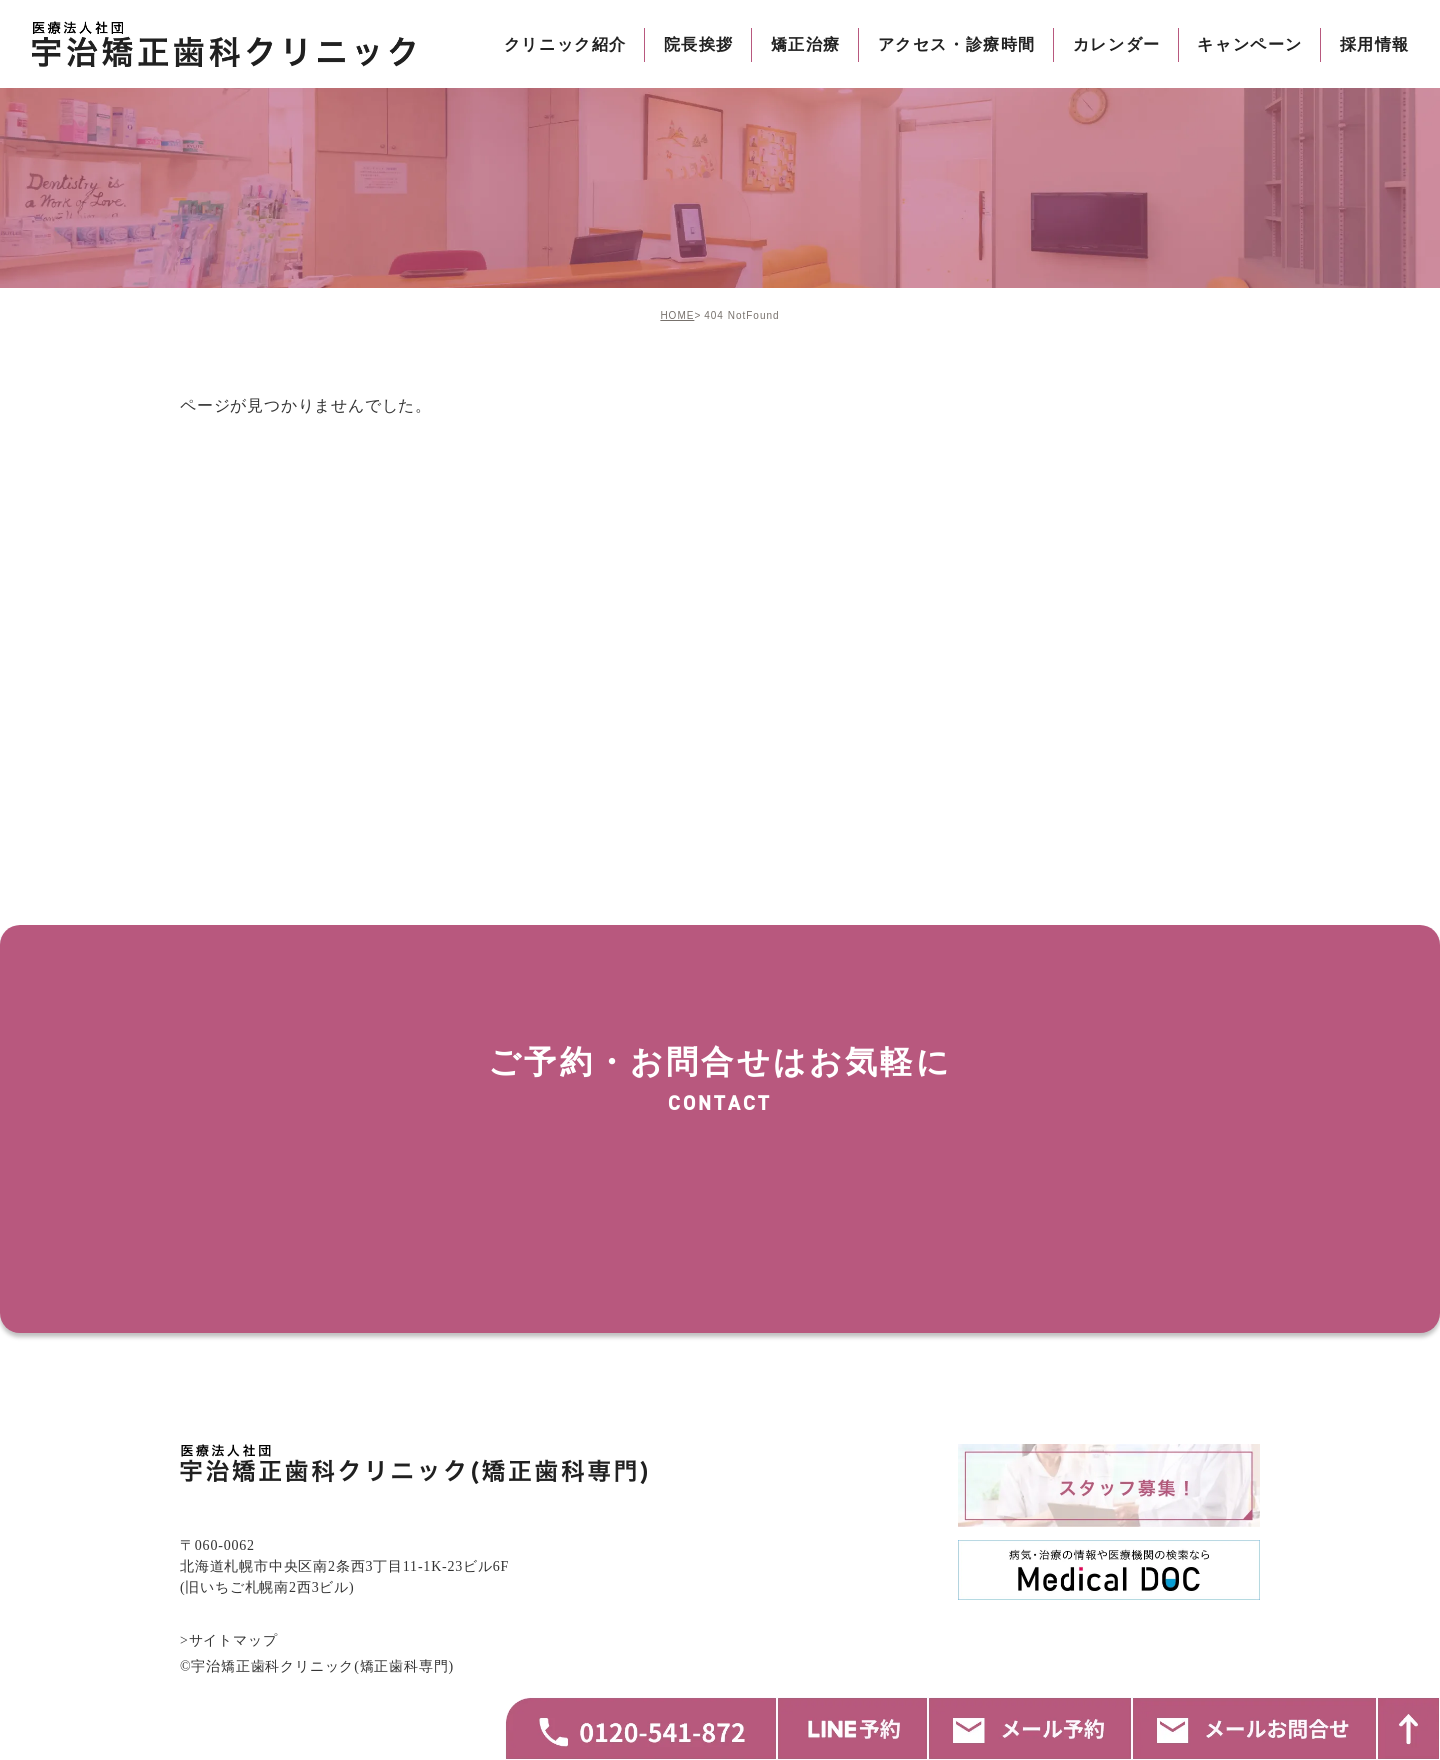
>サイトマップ (229, 1721)
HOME (677, 315)
